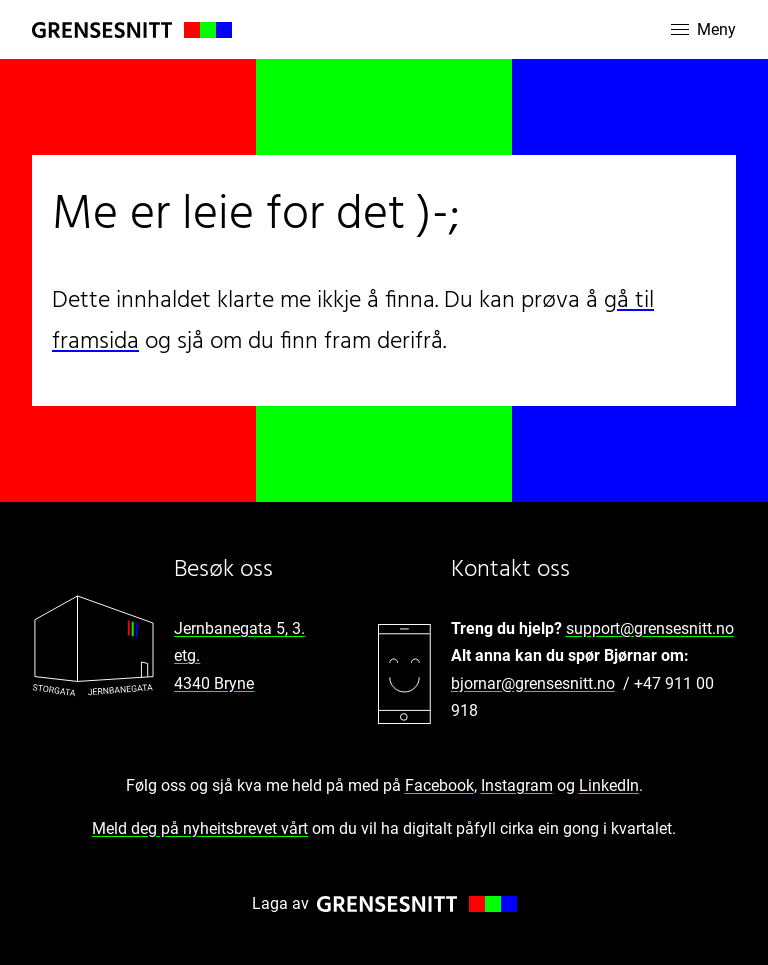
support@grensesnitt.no (650, 628)
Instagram (517, 785)
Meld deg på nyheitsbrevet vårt (200, 828)
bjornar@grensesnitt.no (533, 683)
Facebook (439, 785)
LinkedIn (609, 785)
